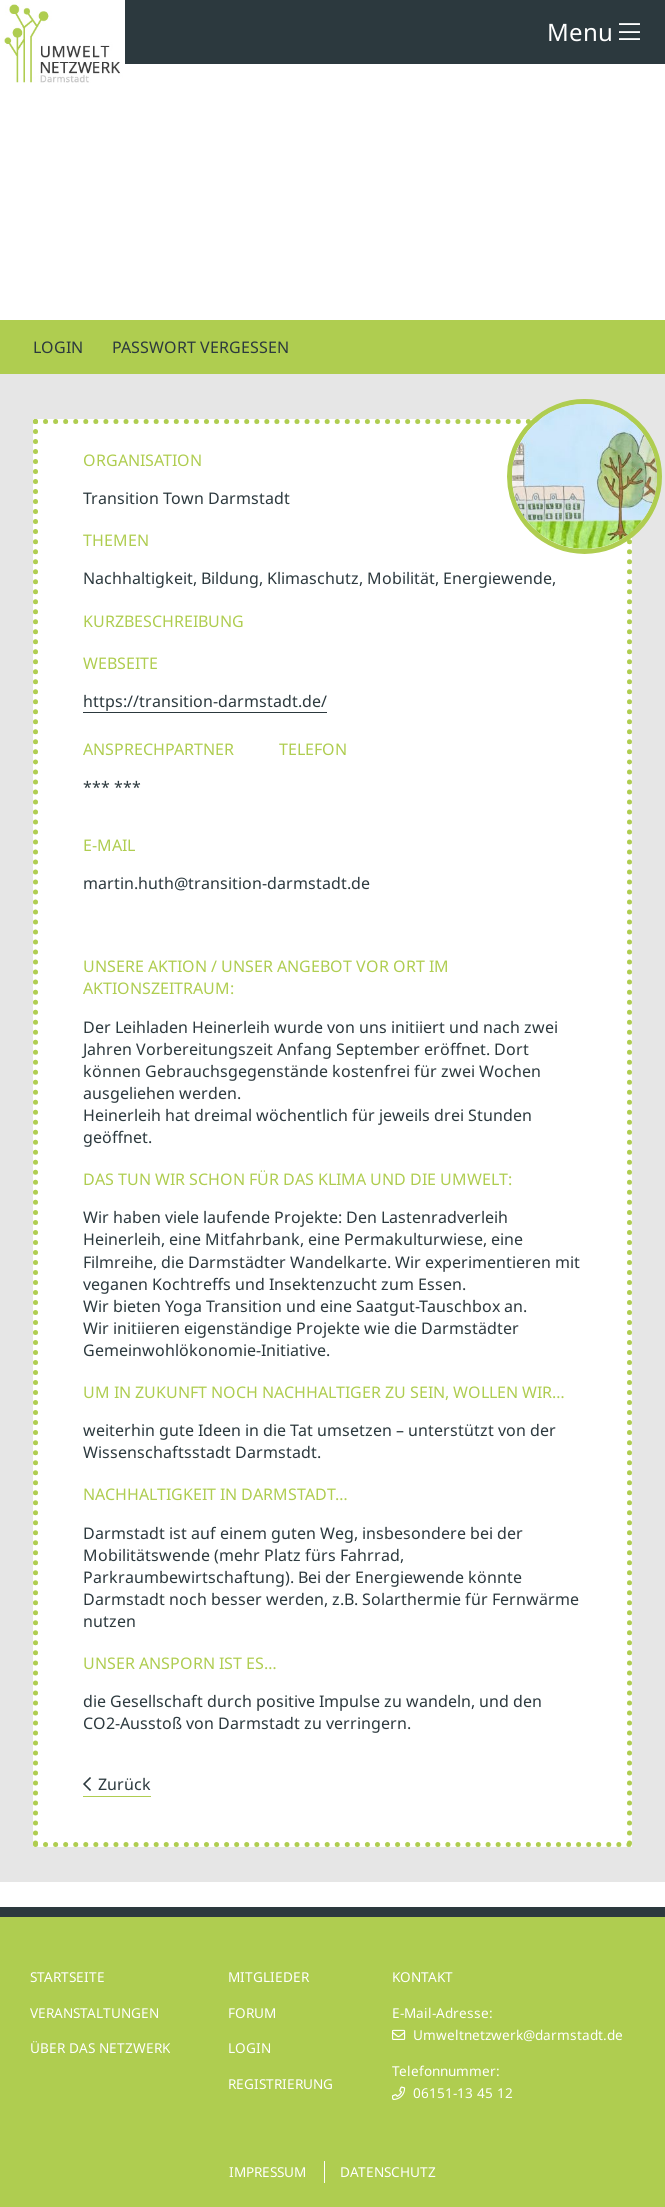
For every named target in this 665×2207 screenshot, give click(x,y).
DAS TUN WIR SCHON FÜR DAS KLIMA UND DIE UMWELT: (297, 1179)
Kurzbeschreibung (163, 621)
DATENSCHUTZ (388, 2171)
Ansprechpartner (158, 749)
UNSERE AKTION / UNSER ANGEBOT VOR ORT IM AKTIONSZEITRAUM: (266, 977)
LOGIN (249, 2047)
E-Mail (109, 845)
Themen (116, 540)
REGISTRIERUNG (280, 2083)
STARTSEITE (67, 1976)
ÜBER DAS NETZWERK (100, 2047)
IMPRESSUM (267, 2171)
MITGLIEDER (268, 1976)
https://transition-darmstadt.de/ (205, 701)
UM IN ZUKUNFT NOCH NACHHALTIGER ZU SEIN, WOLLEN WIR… (324, 1392)
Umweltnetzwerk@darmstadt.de (518, 2034)
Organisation (142, 460)
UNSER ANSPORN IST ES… (180, 1663)
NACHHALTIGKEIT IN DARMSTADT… (215, 1494)
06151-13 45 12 (463, 2092)
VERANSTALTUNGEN (94, 2012)
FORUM (252, 2012)
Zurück (124, 1784)
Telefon (313, 749)
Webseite (120, 663)
